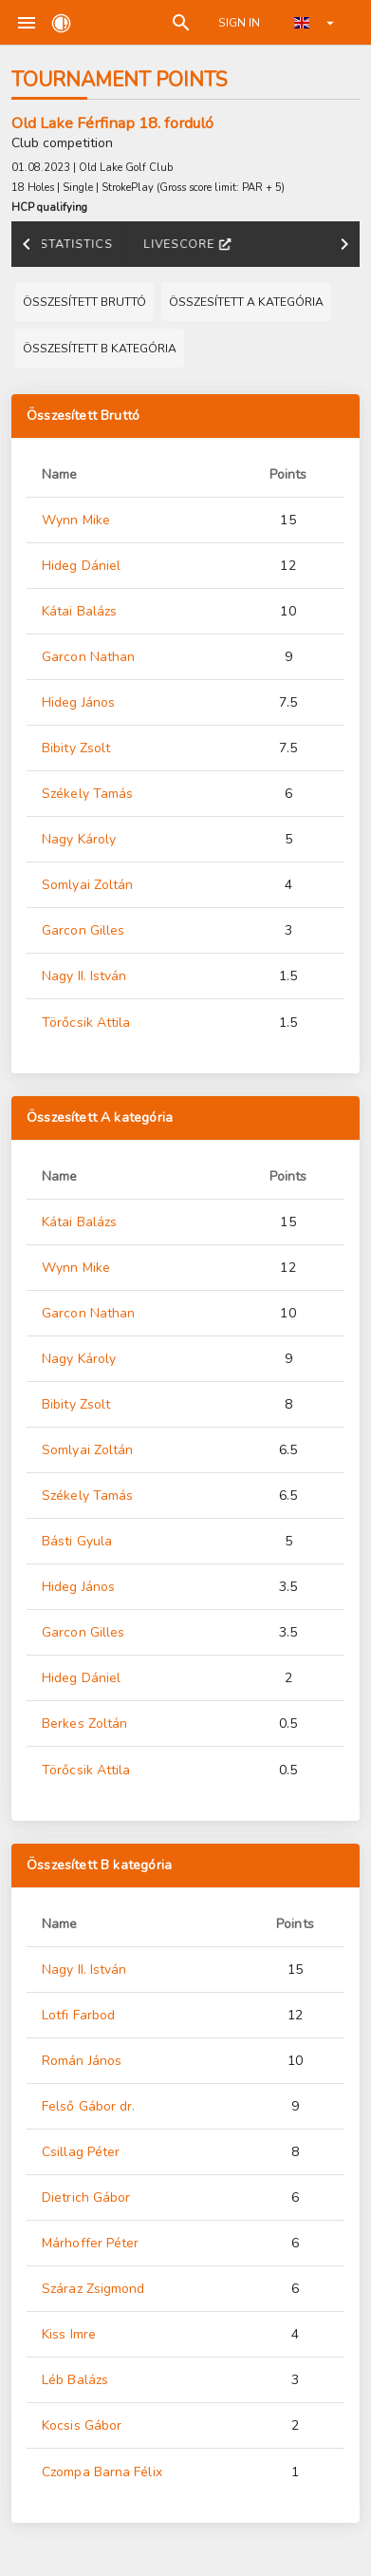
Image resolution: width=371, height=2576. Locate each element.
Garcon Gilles (83, 930)
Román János (81, 2061)
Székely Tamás (87, 794)
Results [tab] (103, 244)
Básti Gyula (77, 1541)
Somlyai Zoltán (87, 885)
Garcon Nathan (88, 657)
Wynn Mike (76, 520)
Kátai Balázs (79, 611)
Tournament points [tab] (234, 244)
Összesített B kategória (99, 1865)
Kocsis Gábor (81, 2425)
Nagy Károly (79, 839)
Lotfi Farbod (78, 2015)
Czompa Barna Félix (102, 2472)
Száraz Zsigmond (93, 2289)
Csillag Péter (81, 2152)
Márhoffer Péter (90, 2243)
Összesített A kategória (100, 1118)
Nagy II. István (84, 976)
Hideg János (78, 702)
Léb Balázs (75, 2380)
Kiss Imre (69, 2334)
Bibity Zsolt (76, 748)
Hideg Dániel (81, 566)
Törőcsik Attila (86, 1022)
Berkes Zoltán (84, 1723)
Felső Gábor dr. (89, 2106)
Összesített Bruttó (83, 416)
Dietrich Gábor (86, 2197)
